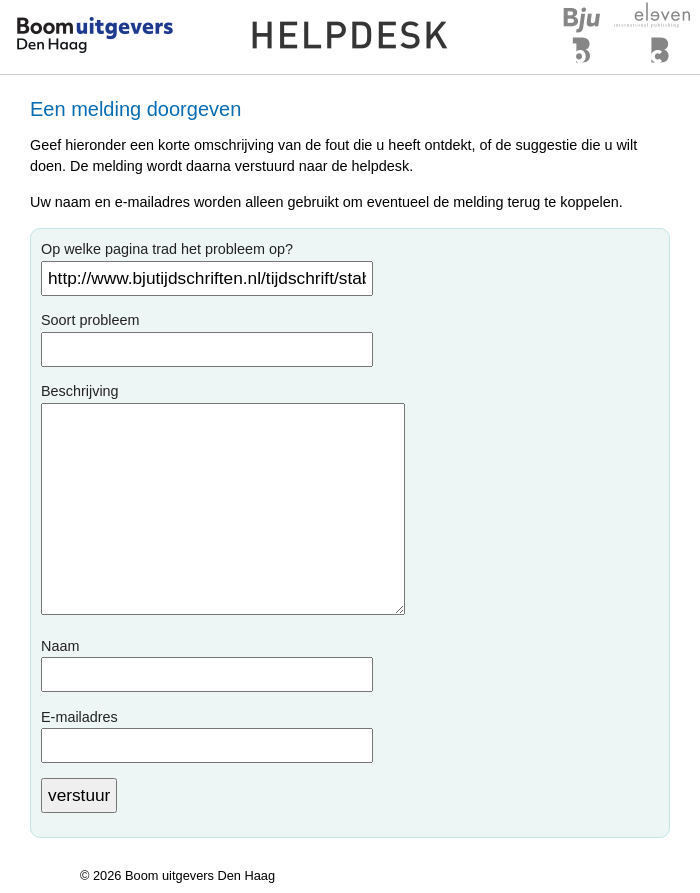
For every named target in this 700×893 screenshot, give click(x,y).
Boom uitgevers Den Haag (200, 875)
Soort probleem (90, 320)
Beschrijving (80, 391)
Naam (60, 646)
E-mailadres (79, 717)
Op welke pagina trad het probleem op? (167, 249)
